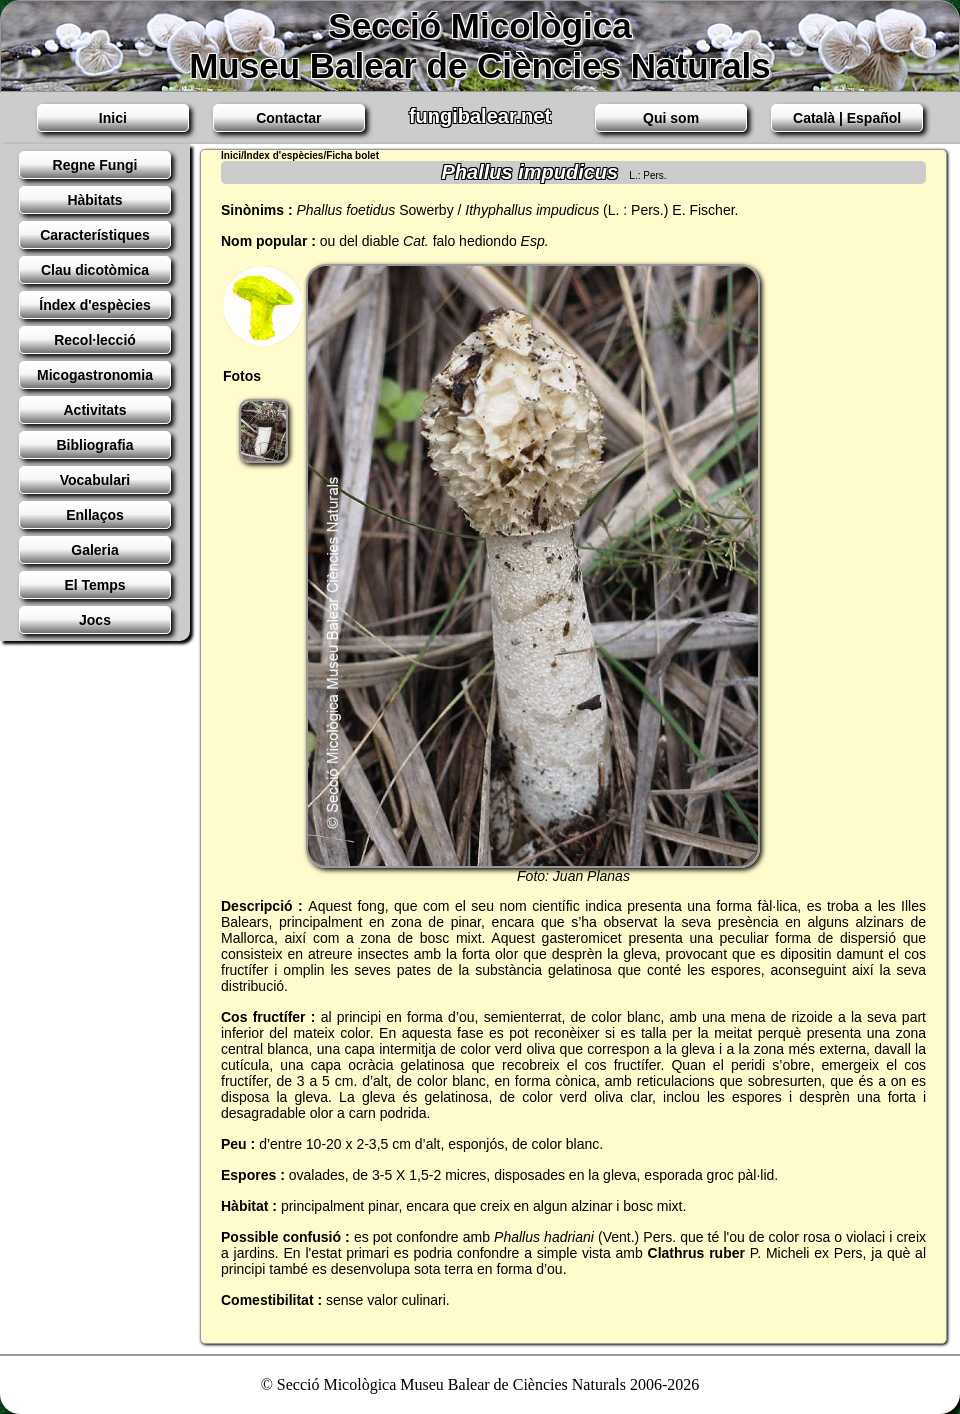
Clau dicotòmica (95, 270)
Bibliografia (94, 445)
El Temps (94, 585)
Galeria (94, 550)
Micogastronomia (95, 375)
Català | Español (847, 118)
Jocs (95, 620)
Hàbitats (94, 200)
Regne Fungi (95, 165)
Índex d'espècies (95, 305)
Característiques (95, 235)
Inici (113, 118)
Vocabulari (95, 480)
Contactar (288, 118)
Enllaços (95, 515)
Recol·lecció (95, 340)
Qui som (671, 118)
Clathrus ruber (696, 1253)
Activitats (94, 410)
